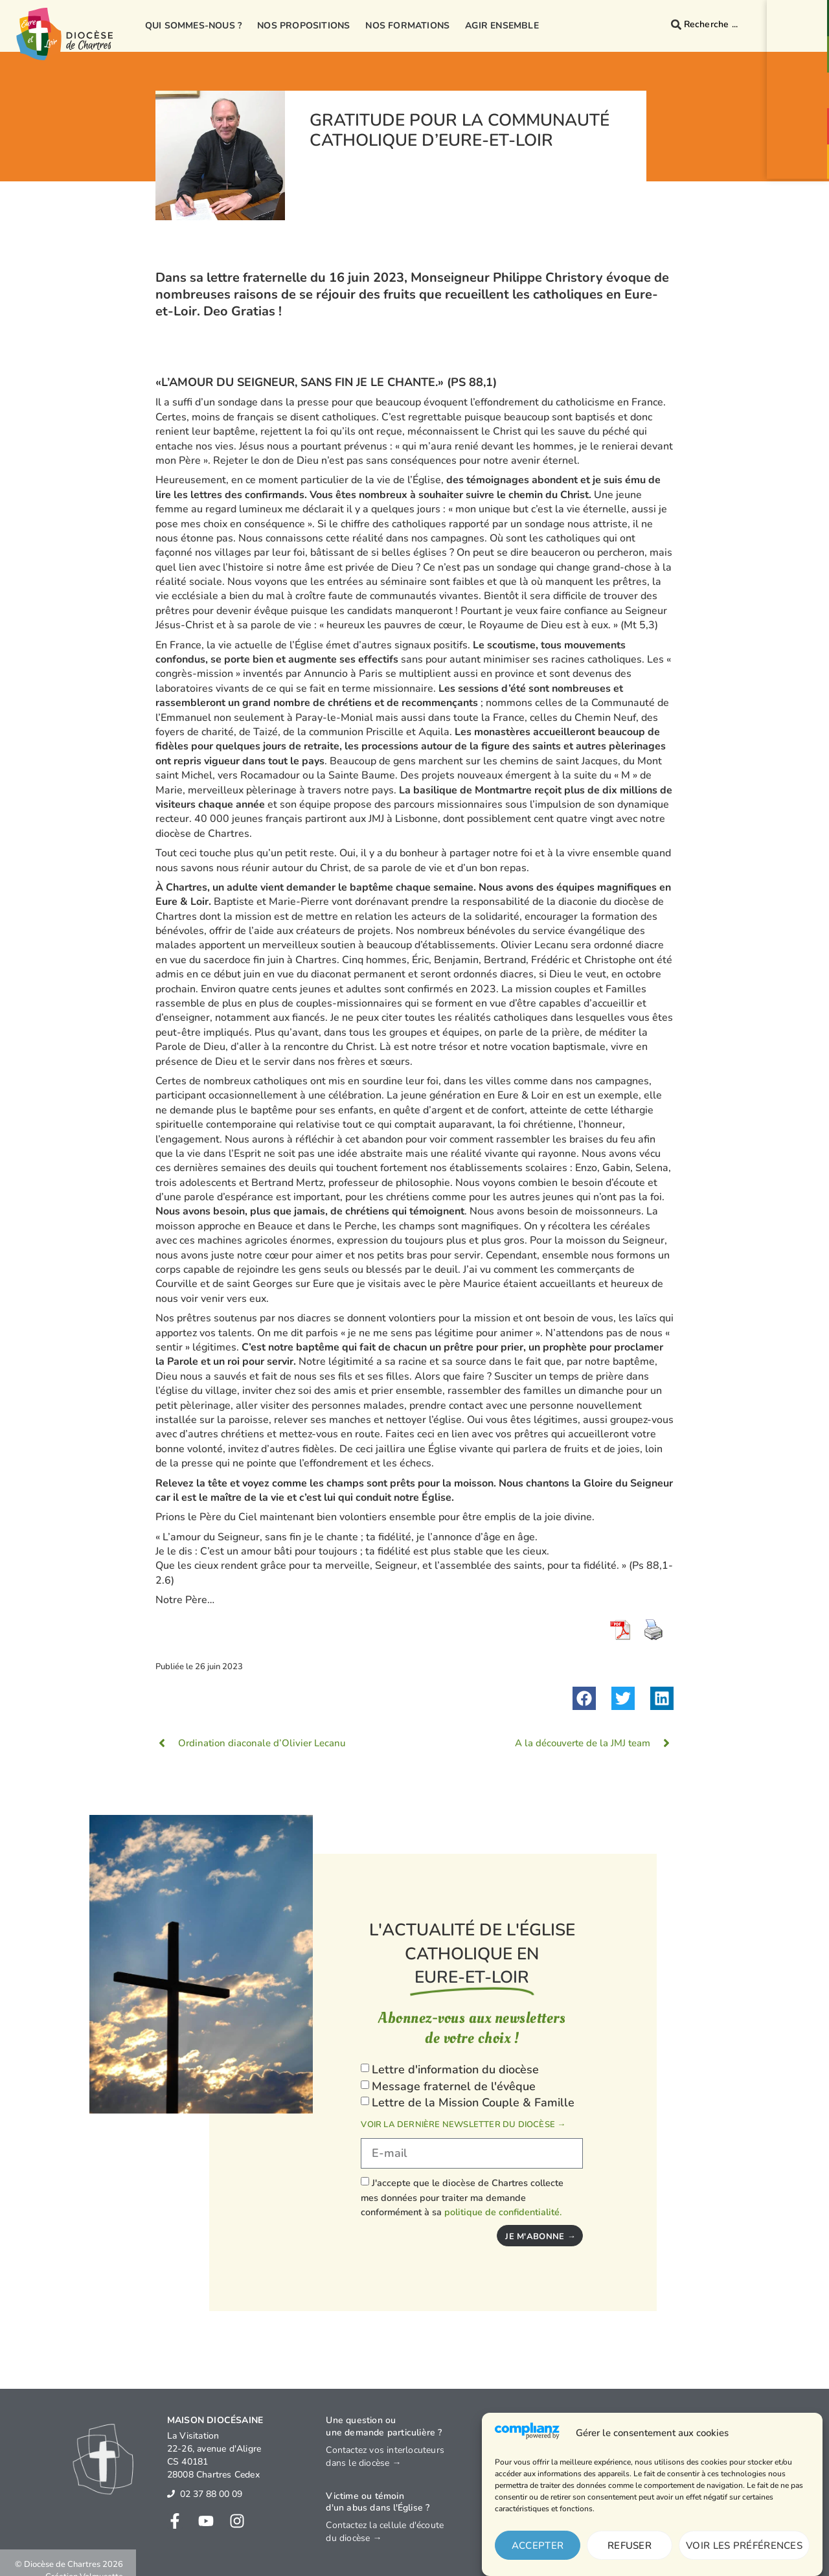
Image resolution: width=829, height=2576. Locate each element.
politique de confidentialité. (503, 2212)
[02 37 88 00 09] (171, 2494)
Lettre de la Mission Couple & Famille (473, 2102)
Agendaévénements (801, 133)
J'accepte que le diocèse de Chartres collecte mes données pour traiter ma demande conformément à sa (462, 2197)
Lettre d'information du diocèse (455, 2069)
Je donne (801, 168)
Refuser (630, 2545)
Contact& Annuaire (801, 25)
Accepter (537, 2545)
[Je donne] (801, 158)
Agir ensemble (502, 25)
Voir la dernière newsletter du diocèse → (463, 2124)
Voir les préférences (744, 2545)
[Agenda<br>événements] (801, 118)
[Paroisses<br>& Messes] (801, 47)
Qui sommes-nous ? (193, 25)
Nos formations (407, 25)
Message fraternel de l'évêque (454, 2086)
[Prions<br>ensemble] (801, 84)
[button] (584, 1698)
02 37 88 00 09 (211, 2494)
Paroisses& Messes (801, 61)
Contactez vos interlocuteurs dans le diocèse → (385, 2456)
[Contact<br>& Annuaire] (801, 11)
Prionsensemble (801, 98)
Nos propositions (303, 25)
